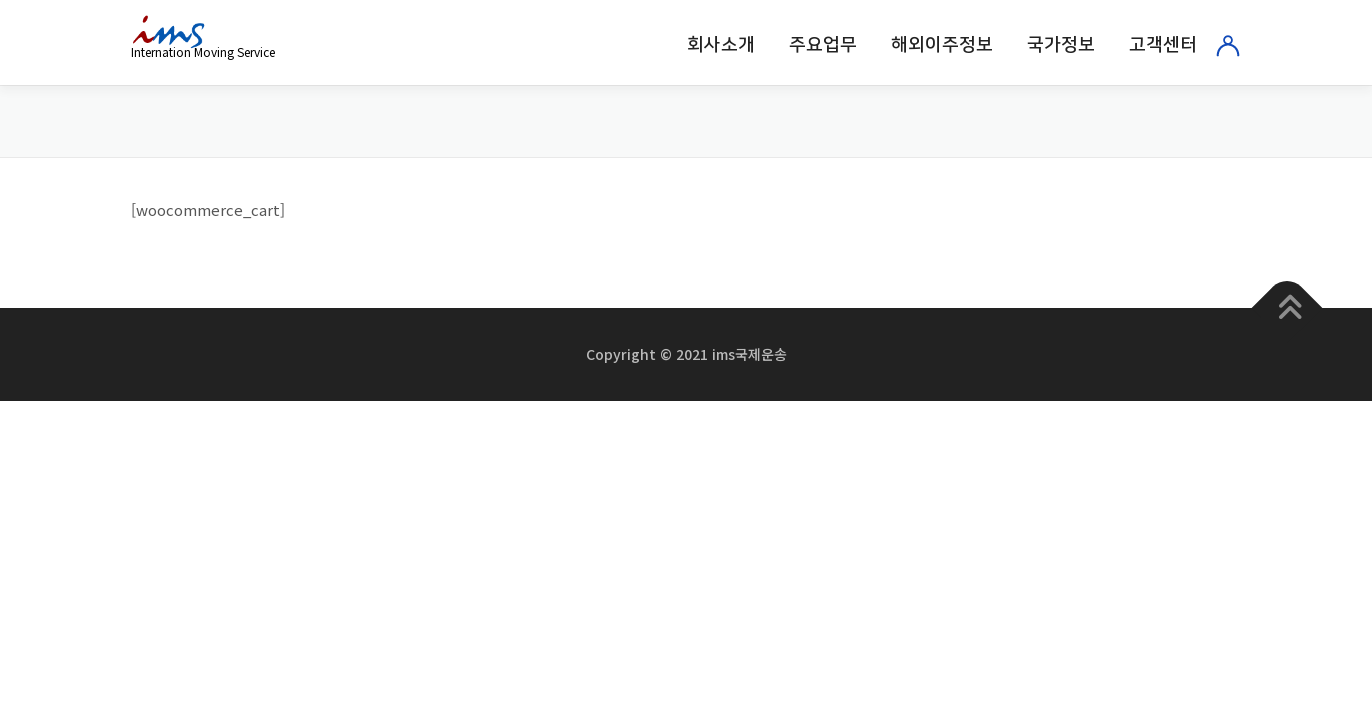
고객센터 (1163, 45)
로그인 (1227, 45)
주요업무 (823, 45)
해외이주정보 (942, 45)
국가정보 (1061, 45)
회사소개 (721, 45)
